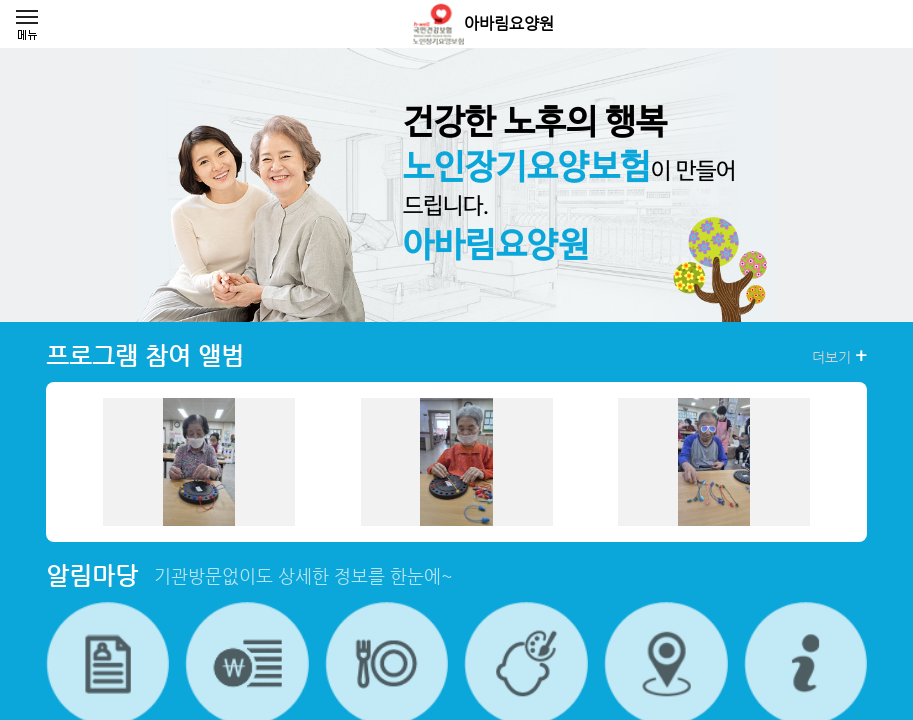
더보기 (839, 356)
